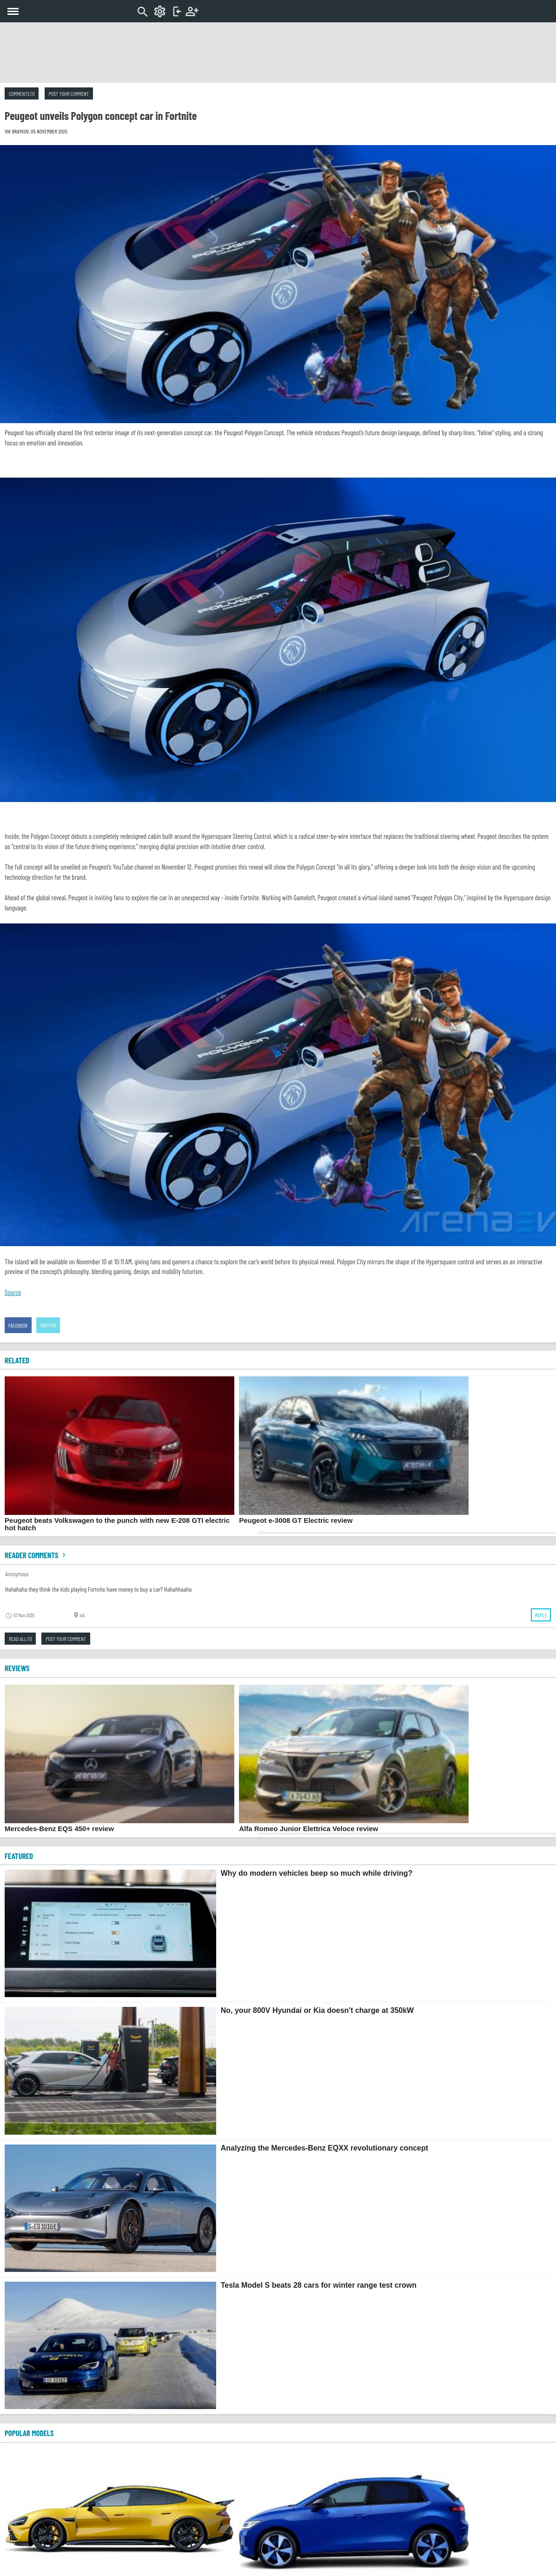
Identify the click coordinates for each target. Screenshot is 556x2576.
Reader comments (36, 1555)
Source (13, 1292)
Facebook (18, 1325)
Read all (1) (20, 1638)
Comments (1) (21, 93)
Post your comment (69, 93)
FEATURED (19, 1855)
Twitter (48, 1325)
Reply (541, 1615)
